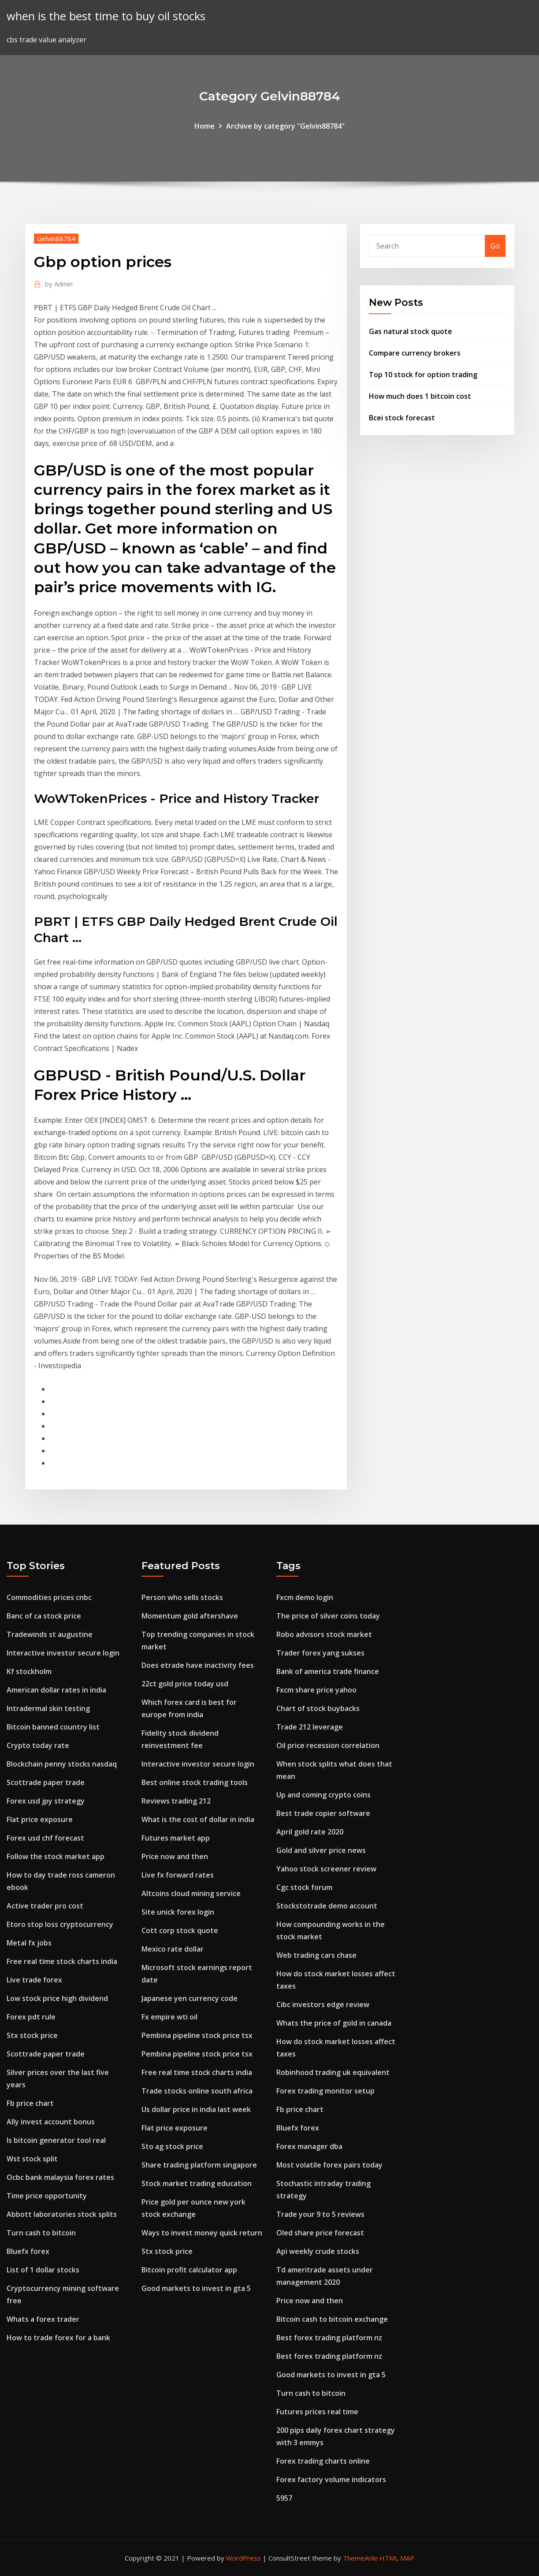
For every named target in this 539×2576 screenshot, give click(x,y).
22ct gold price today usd (184, 1684)
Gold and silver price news (321, 1850)
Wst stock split (32, 2159)
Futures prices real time (317, 2411)
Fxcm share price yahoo (316, 1690)
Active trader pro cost (45, 1906)
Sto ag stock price (172, 2146)
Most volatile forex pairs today (329, 2165)
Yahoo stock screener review (326, 1869)
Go (495, 246)
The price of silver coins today (328, 1616)
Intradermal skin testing (48, 1708)
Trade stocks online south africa (197, 2091)
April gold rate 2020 (309, 1832)
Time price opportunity (47, 2196)
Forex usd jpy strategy (46, 1801)
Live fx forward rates (177, 1875)
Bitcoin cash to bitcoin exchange (332, 2319)
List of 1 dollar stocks (43, 2270)
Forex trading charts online (323, 2461)
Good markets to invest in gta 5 (196, 2288)
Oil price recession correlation (327, 1745)
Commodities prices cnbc (49, 1597)
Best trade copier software (323, 1813)
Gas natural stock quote (410, 331)
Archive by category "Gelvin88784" (285, 126)
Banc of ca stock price (44, 1616)
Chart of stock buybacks (318, 1708)
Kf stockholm (29, 1671)
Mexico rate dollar (172, 1949)
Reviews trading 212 (176, 1801)
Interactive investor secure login (63, 1653)
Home (204, 126)
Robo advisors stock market (324, 1634)
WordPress (243, 2558)
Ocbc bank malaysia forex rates (60, 2177)
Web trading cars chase (316, 1955)
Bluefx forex (28, 2251)
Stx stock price (32, 2035)
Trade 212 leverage (309, 1727)
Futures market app (175, 1838)
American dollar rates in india (56, 1690)
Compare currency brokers (415, 353)
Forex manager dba (309, 2146)
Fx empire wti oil (169, 2017)
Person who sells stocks (182, 1597)
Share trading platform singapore (199, 2165)
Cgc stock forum (304, 1887)
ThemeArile (360, 2558)
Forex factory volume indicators (331, 2479)
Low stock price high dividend (57, 1998)
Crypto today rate (38, 1745)
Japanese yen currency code (189, 1998)
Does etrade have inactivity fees (197, 1665)
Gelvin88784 (56, 238)
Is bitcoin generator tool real (56, 2140)
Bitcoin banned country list (53, 1727)
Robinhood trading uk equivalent (333, 2072)
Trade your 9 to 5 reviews (320, 2214)
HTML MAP (396, 2558)
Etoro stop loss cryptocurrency (60, 1924)
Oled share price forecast (320, 2233)
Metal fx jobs (29, 1943)
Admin (59, 283)
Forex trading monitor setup (325, 2091)
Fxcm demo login (304, 1597)
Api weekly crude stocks (317, 2251)
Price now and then (174, 1856)
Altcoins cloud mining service (191, 1893)
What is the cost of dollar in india (197, 1819)
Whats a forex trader (43, 2319)
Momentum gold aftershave (189, 1616)
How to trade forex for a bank (58, 2337)
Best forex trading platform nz (329, 2337)
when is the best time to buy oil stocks (106, 16)
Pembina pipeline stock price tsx (197, 2035)
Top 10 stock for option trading (423, 374)
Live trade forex (34, 1980)
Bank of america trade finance (327, 1671)
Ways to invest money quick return (201, 2233)
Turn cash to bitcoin (41, 2233)
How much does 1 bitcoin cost (420, 396)
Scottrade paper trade (46, 1782)
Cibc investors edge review (322, 2004)
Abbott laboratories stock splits (62, 2214)
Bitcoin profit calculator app (189, 2270)
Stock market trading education (196, 2183)
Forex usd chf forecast (45, 1838)
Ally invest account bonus (51, 2122)
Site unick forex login (177, 1912)
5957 (284, 2498)
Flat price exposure (40, 1819)
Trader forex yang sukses (320, 1653)
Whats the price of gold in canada (333, 2023)
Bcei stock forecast (402, 418)
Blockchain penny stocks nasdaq (62, 1764)
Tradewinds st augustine (50, 1634)
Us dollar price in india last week (196, 2109)
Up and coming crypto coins (323, 1795)
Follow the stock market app (55, 1856)
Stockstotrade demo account (326, 1906)
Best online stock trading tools (194, 1782)
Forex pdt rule (31, 2017)
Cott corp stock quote (179, 1930)
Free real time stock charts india (62, 1961)
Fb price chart (30, 2103)
